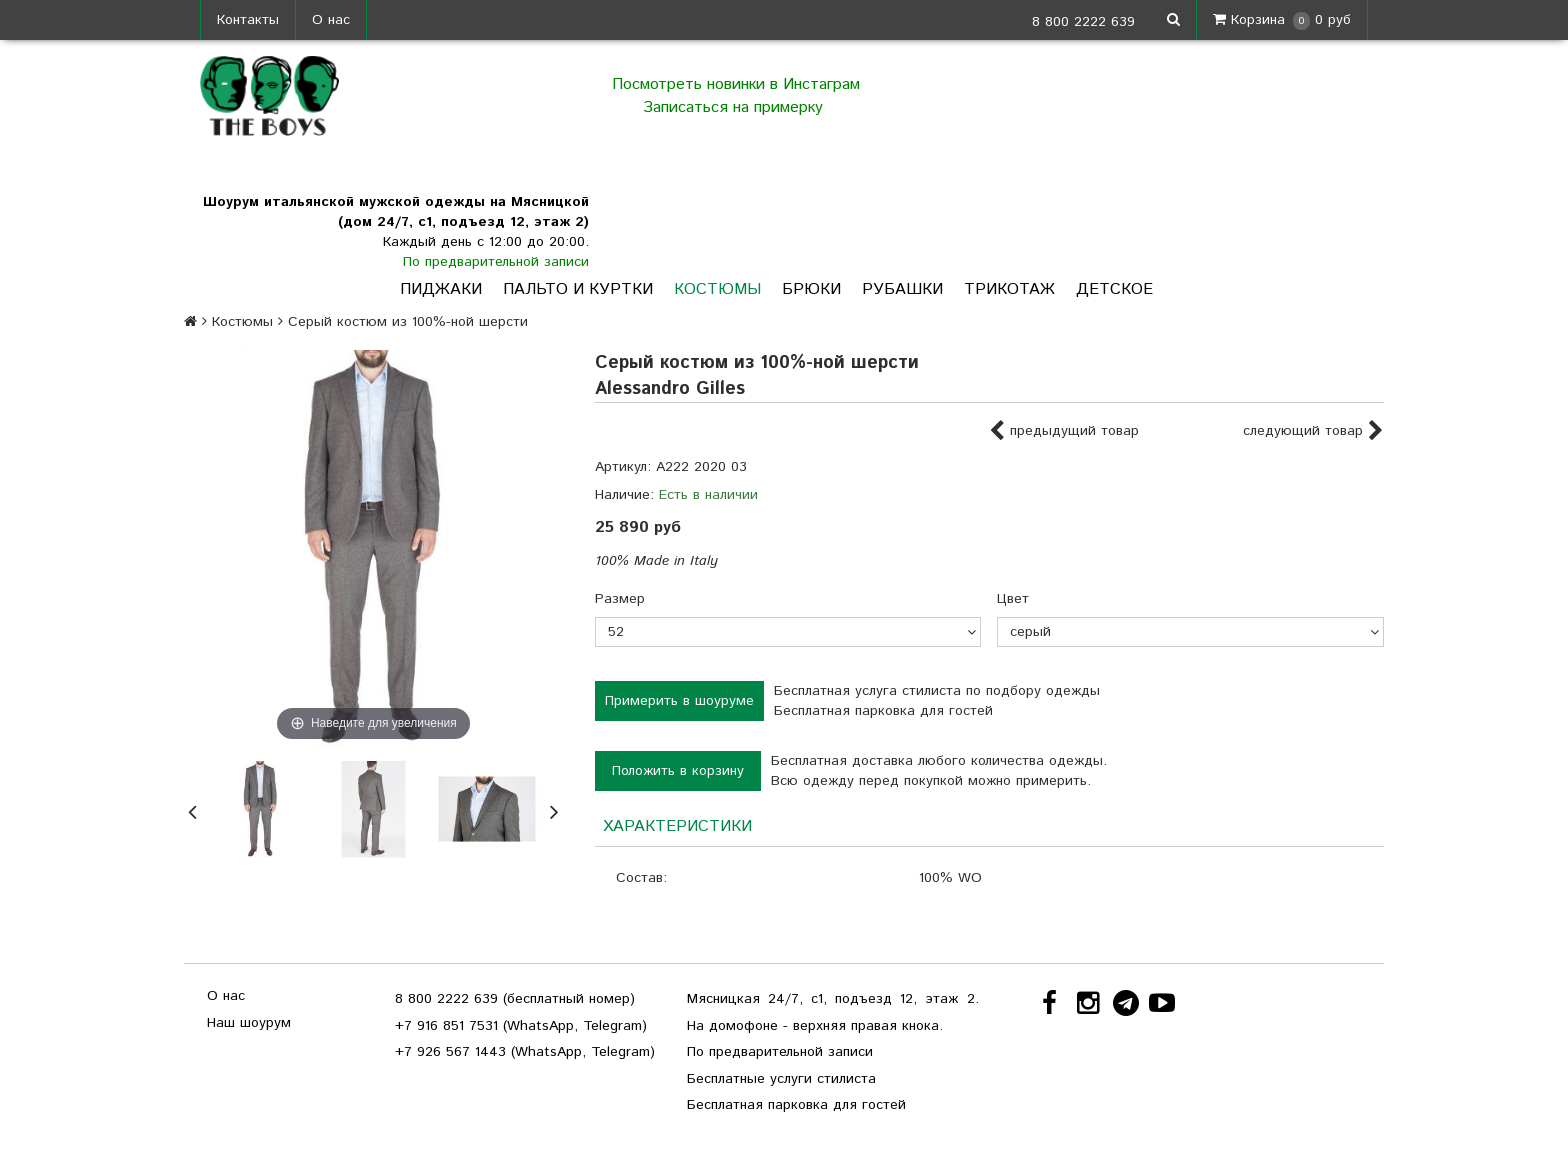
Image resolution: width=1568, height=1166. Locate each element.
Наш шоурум (249, 1023)
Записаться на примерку (735, 107)
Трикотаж (1009, 289)
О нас (331, 20)
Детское (1114, 289)
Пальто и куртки (578, 289)
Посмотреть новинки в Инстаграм (736, 84)
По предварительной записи (496, 262)
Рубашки (902, 289)
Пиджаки (441, 289)
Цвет (1013, 599)
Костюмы (717, 289)
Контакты (248, 20)
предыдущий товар (1064, 432)
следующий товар (1313, 432)
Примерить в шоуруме (679, 701)
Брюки (811, 289)
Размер (620, 599)
